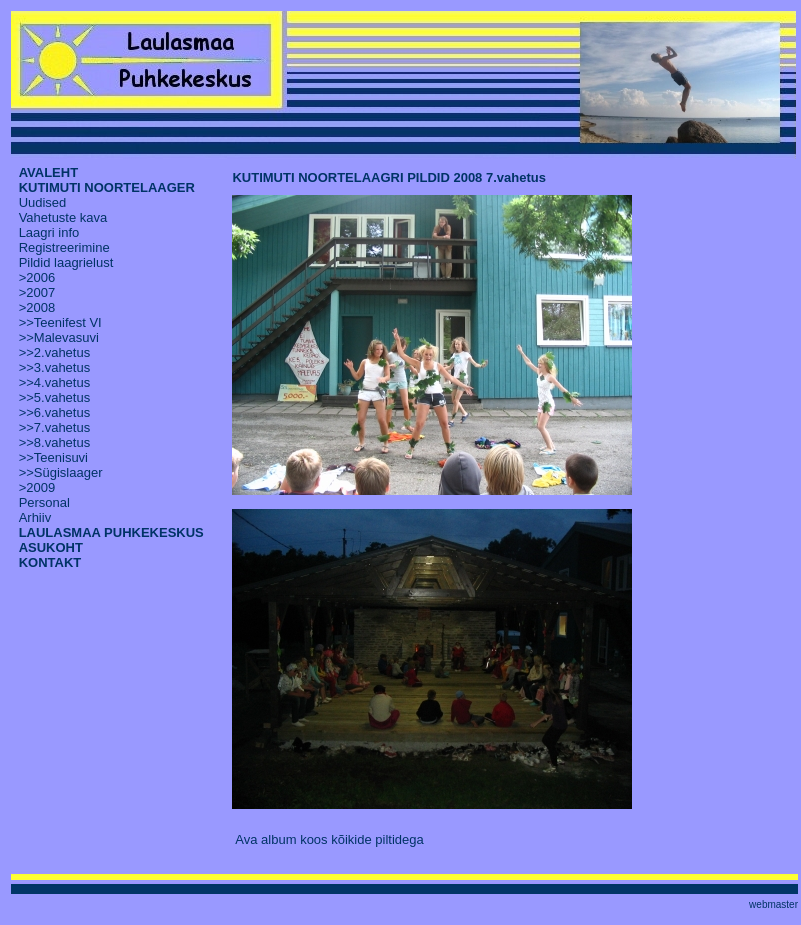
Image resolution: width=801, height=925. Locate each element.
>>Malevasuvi (59, 337)
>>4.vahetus (55, 382)
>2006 (37, 277)
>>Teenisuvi (53, 457)
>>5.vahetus (55, 397)
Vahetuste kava (63, 217)
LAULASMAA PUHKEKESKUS (111, 532)
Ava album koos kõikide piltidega (329, 839)
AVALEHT (48, 172)
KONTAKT (50, 562)
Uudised (43, 202)
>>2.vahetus (55, 352)
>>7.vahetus (55, 427)
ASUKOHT (51, 547)
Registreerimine (64, 247)
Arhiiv (35, 517)
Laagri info (49, 232)
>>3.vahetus (55, 367)
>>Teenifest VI (60, 322)
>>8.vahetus (55, 442)
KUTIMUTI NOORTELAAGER (107, 187)
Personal (44, 502)
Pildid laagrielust (66, 262)
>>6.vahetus (55, 412)
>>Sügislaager (61, 472)
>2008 (37, 307)
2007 (40, 292)
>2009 (37, 487)
